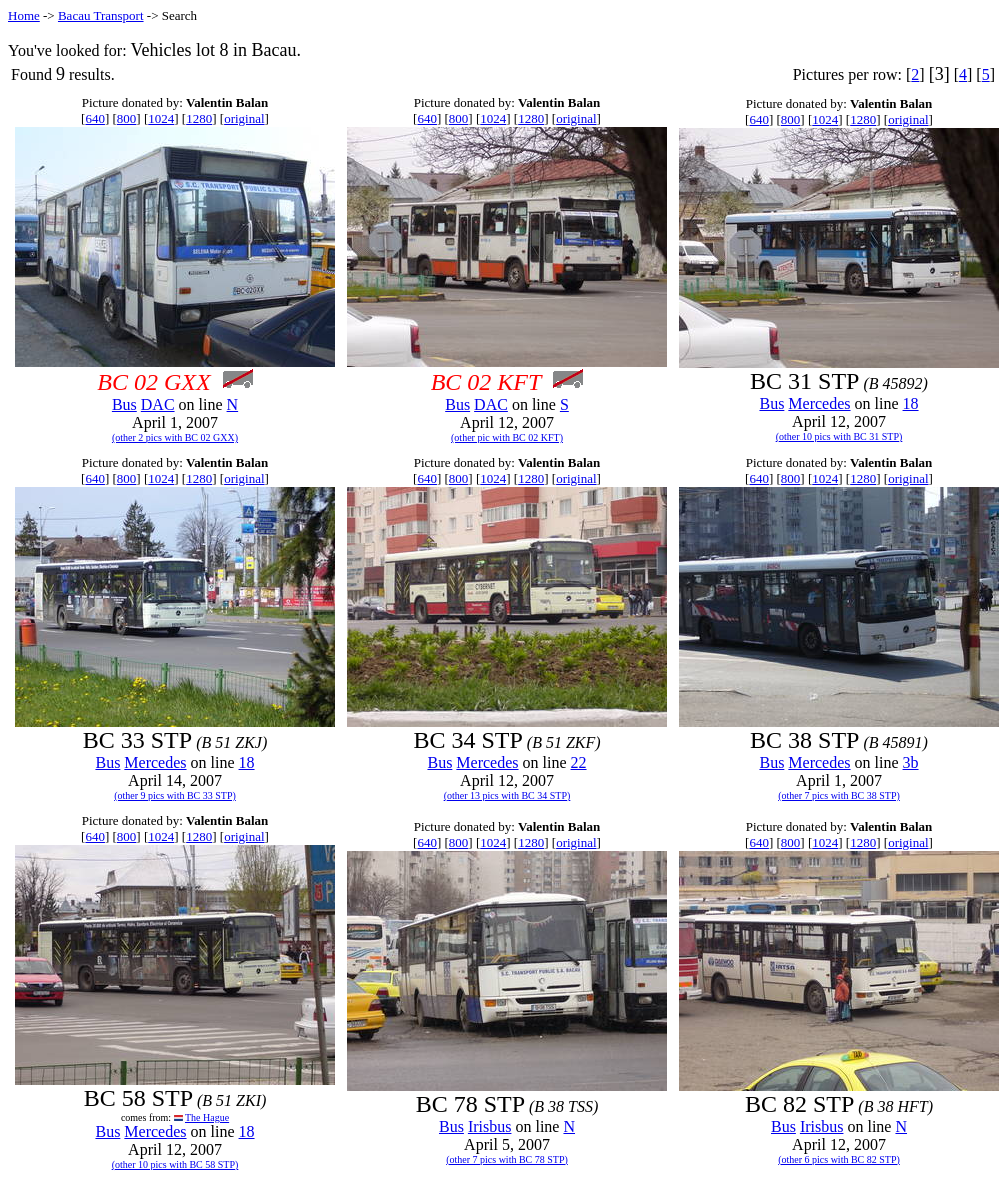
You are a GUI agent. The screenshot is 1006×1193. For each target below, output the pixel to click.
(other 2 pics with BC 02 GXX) (175, 437)
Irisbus (490, 1126)
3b (911, 762)
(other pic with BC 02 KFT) (507, 437)
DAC (158, 404)
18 (911, 403)
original (244, 118)
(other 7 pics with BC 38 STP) (839, 795)
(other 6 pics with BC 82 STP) (839, 1159)
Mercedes (819, 403)
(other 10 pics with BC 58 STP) (175, 1164)
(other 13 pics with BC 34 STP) (507, 795)
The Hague (207, 1117)
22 (579, 762)
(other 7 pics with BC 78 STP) (507, 1159)
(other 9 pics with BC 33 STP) (175, 795)
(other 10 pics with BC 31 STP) (839, 436)
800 (127, 118)
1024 (161, 118)
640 (95, 118)
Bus (124, 404)
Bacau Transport (101, 15)
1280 (199, 118)
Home (24, 15)
